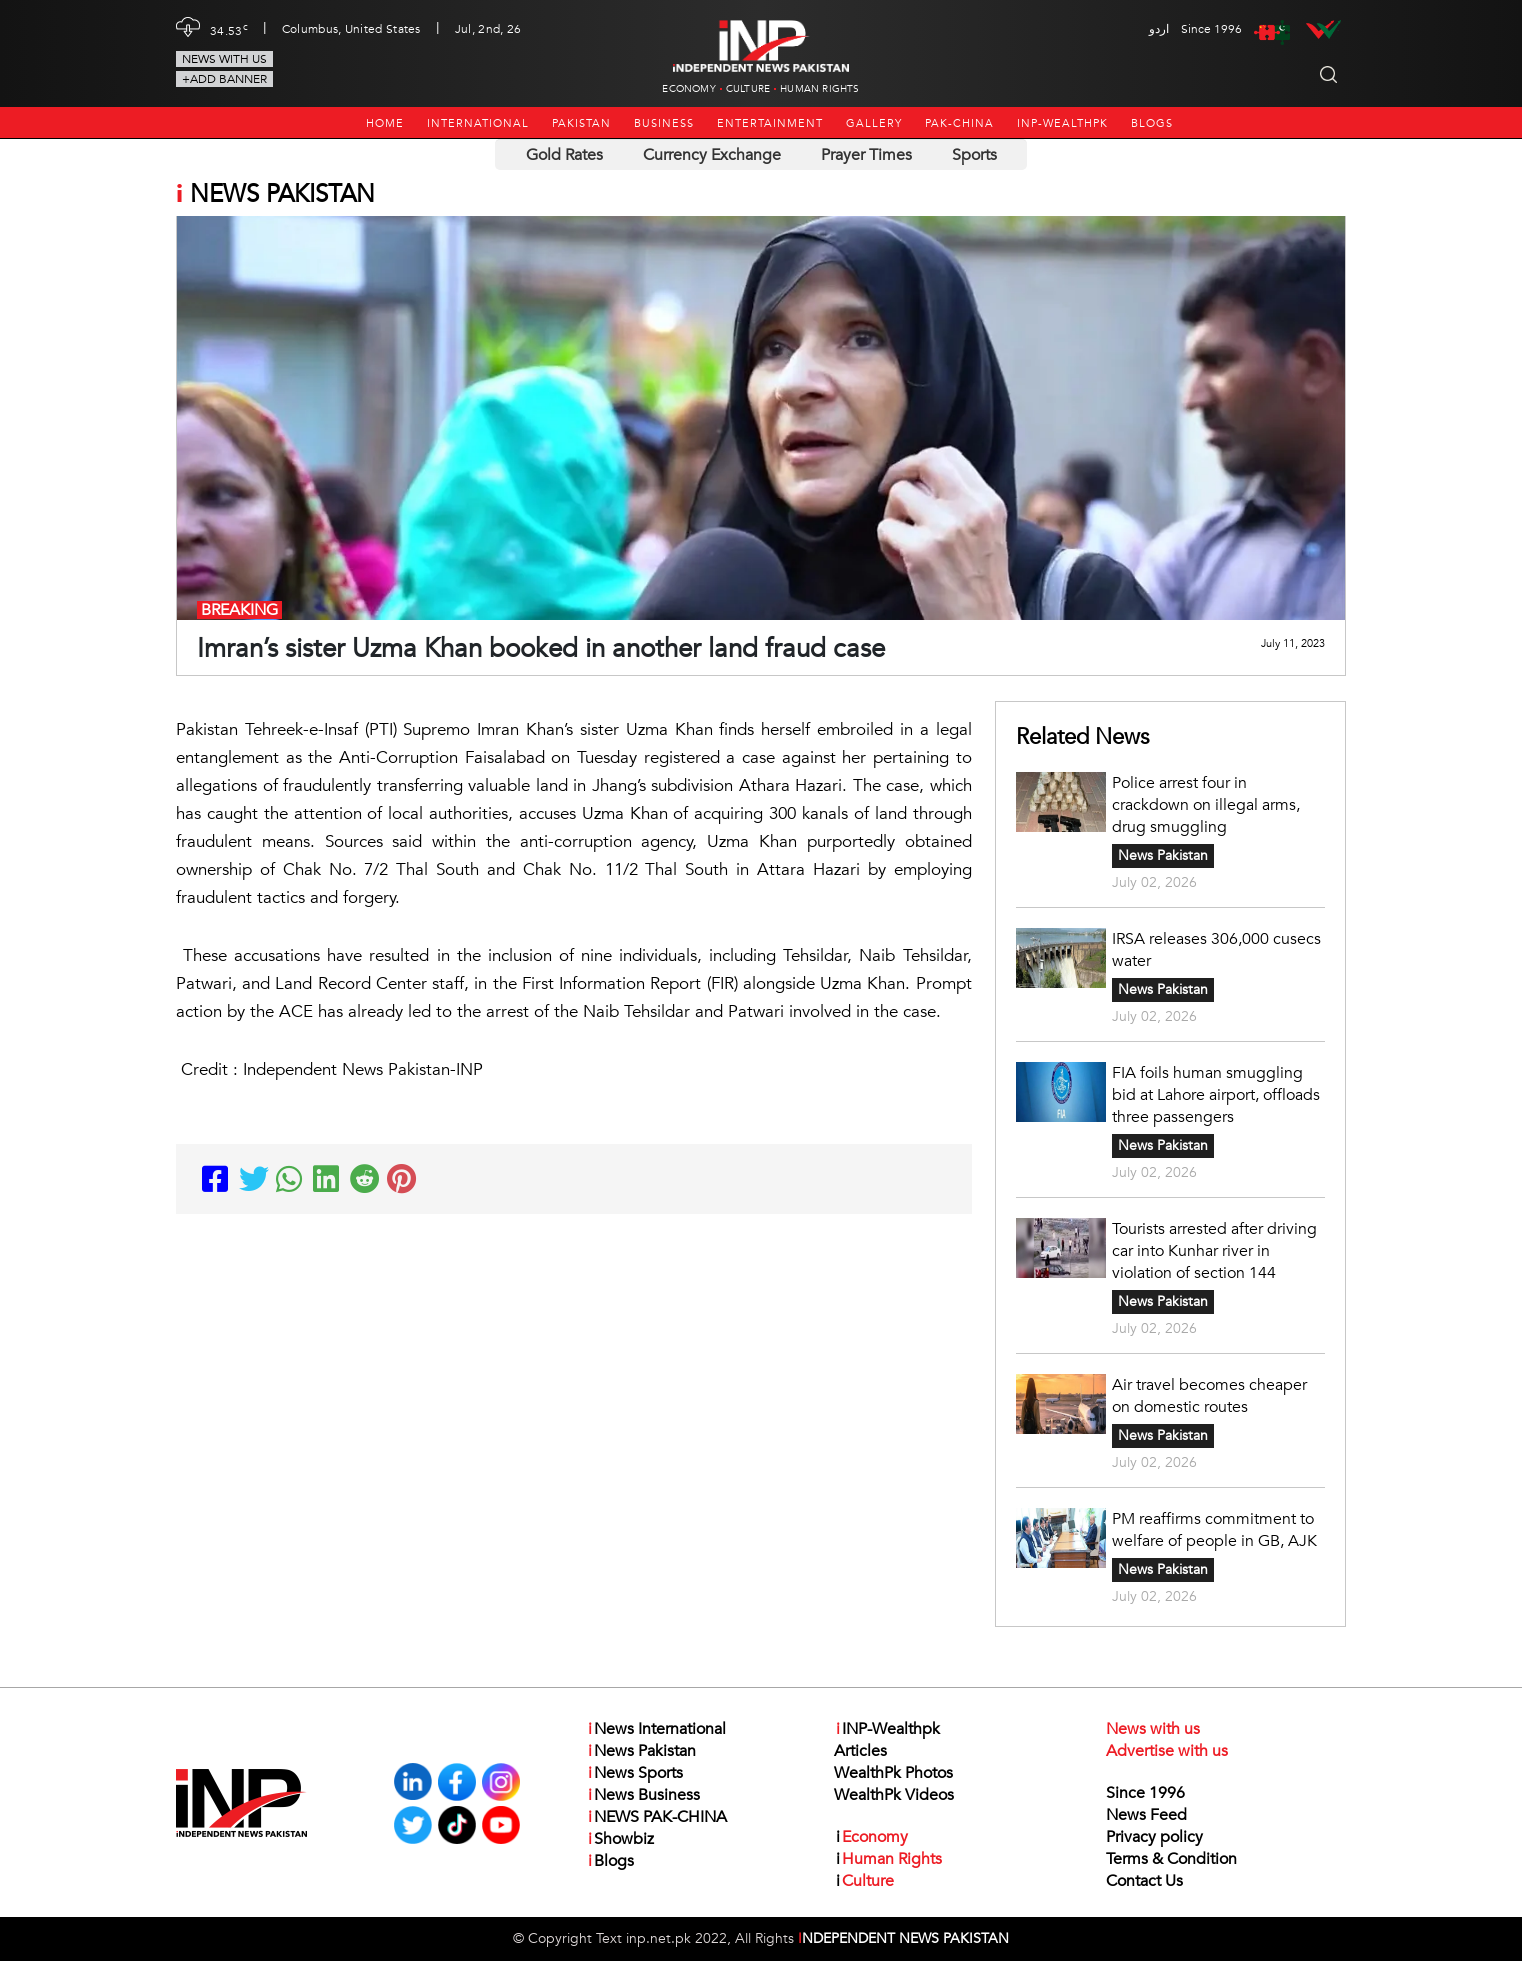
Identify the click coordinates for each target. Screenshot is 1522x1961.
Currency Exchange (712, 155)
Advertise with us (1167, 1751)
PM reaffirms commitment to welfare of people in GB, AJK (1214, 1530)
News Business (643, 1795)
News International (656, 1729)
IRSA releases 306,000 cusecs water (1216, 950)
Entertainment (770, 123)
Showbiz (620, 1839)
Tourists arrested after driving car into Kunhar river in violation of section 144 (1214, 1251)
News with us (224, 59)
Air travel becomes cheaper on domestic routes (1209, 1396)
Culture (748, 89)
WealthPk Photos (893, 1773)
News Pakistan (1163, 855)
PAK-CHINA (959, 123)
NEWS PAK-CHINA (656, 1817)
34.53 (229, 29)
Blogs (1152, 123)
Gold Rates (564, 155)
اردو (1159, 29)
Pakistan (581, 123)
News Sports (634, 1773)
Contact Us (1144, 1881)
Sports (974, 155)
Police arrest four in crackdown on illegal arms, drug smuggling (1206, 805)
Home (385, 123)
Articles (860, 1751)
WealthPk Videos (894, 1795)
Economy (688, 89)
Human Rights (819, 89)
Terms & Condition (1171, 1859)
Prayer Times (866, 155)
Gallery (874, 123)
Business (664, 123)
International (478, 123)
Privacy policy (1154, 1837)
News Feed (1146, 1815)
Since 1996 (1145, 1793)
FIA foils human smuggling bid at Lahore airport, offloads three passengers (1216, 1095)
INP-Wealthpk (1062, 123)
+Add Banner (224, 79)
